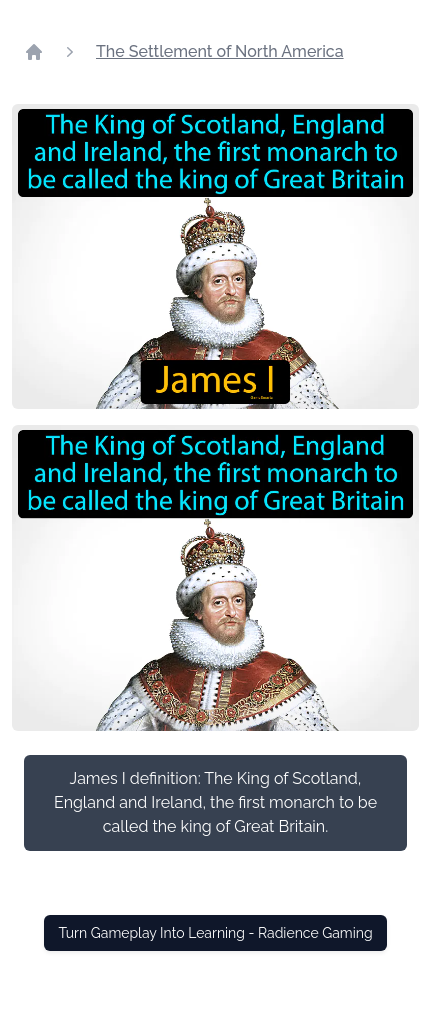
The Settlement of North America (220, 51)
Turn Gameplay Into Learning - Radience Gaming (215, 933)
